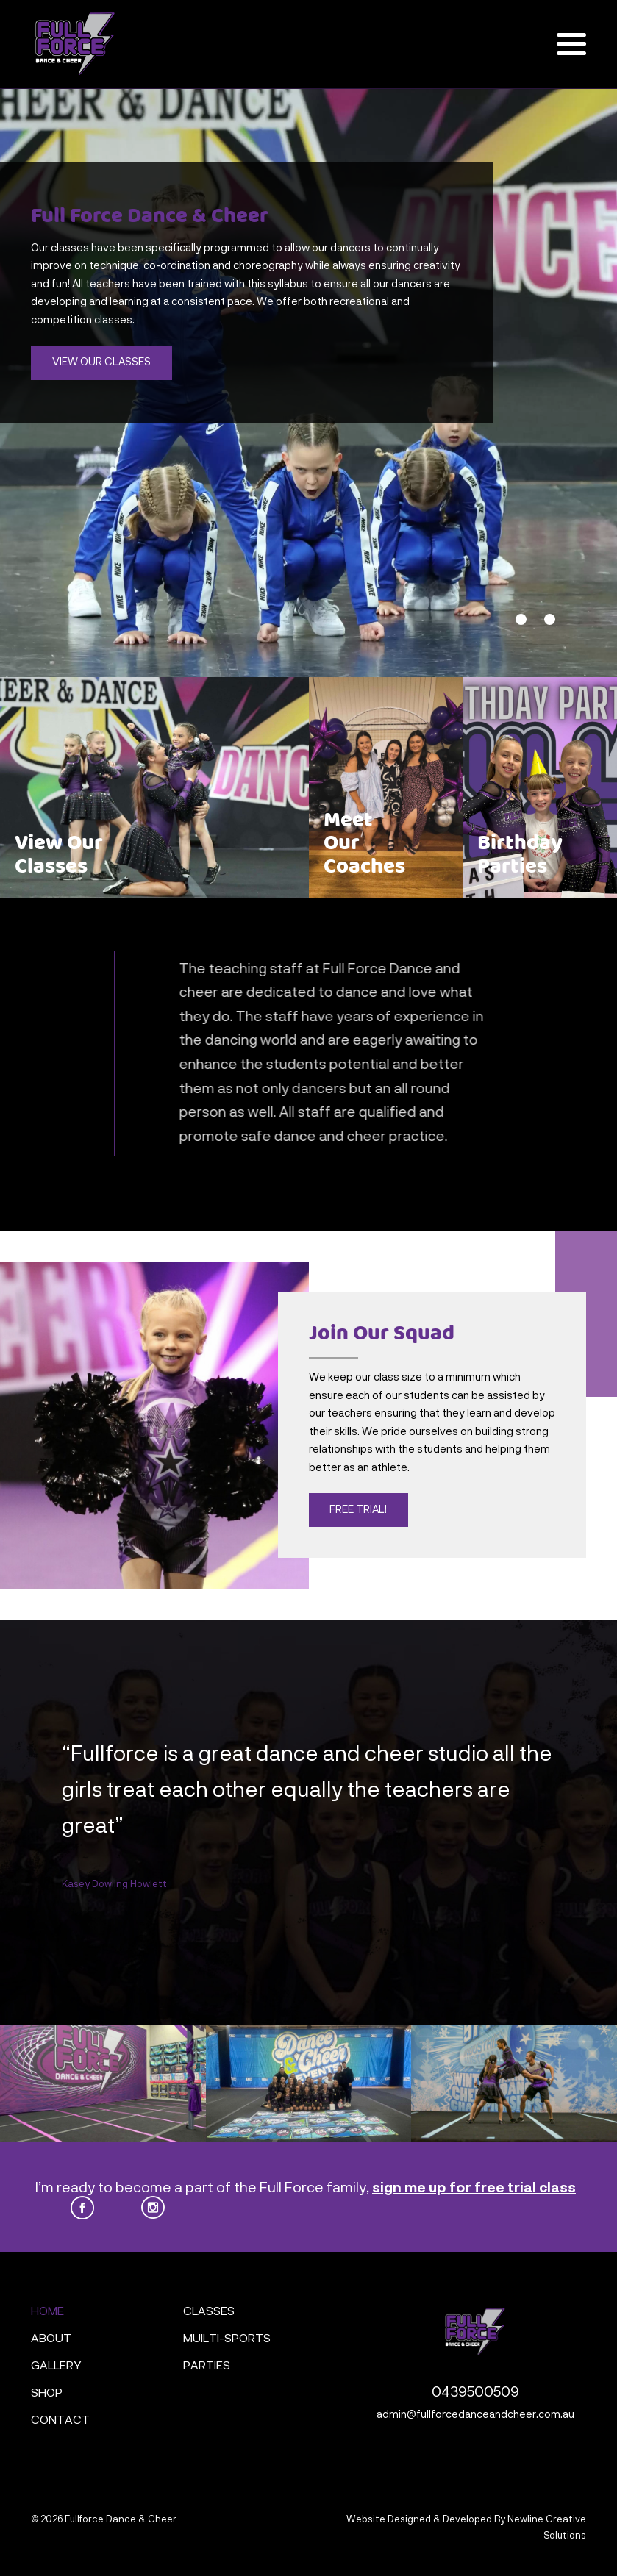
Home (47, 2312)
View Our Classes (101, 362)
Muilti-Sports (227, 2339)
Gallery (56, 2366)
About (51, 2339)
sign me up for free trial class (474, 2188)
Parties (206, 2366)
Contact (60, 2421)
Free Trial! (358, 1510)
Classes (209, 2312)
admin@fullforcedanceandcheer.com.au (475, 2415)
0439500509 (475, 2393)
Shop (47, 2394)
